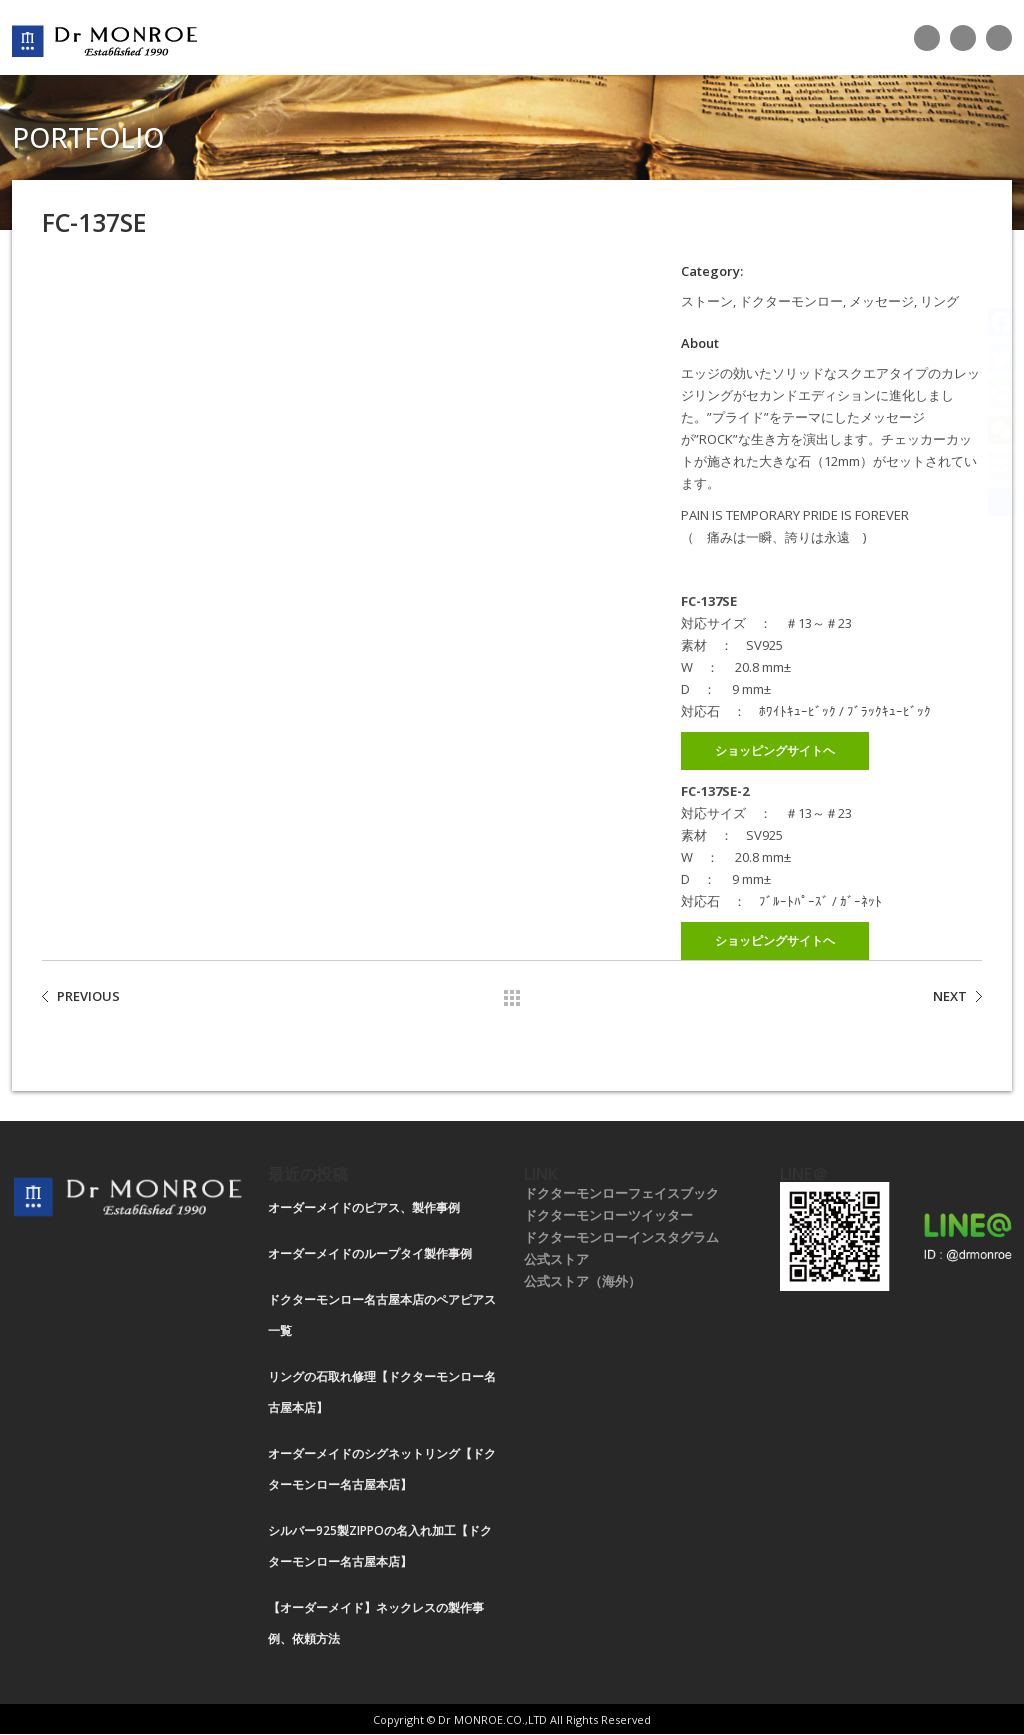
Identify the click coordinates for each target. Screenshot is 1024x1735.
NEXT (950, 996)
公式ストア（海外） (582, 1281)
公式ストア (556, 1259)
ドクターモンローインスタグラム (621, 1237)
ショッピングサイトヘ (775, 750)
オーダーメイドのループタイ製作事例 (370, 1253)
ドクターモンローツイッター (608, 1215)
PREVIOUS (88, 996)
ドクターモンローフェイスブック (621, 1193)
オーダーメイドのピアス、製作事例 (364, 1207)
